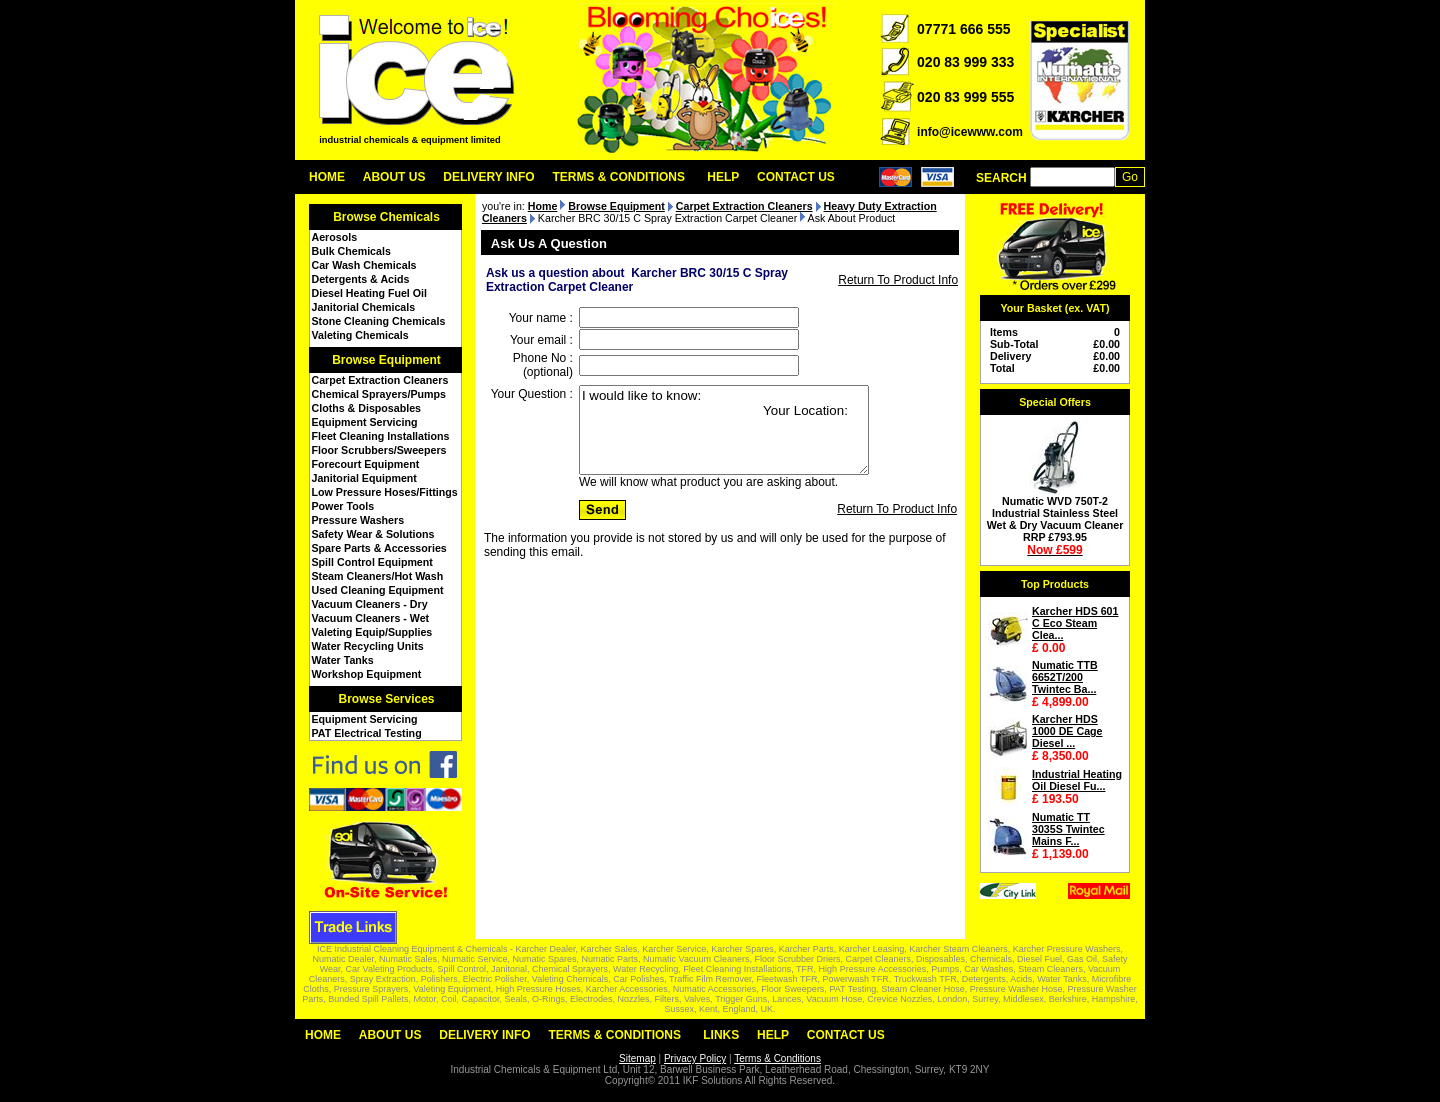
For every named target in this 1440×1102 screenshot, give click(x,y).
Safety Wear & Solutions (373, 534)
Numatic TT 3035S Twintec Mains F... (1068, 829)
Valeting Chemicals (360, 335)
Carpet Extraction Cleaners (380, 380)
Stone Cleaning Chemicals (379, 321)
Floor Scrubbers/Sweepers (379, 450)
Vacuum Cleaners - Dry (370, 604)
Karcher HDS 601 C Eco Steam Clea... (1075, 623)
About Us (394, 177)
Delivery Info (488, 177)
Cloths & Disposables (367, 408)
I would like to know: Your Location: (724, 430)
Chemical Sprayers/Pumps (379, 394)
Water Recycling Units (368, 646)
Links (721, 1035)
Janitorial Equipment (364, 478)
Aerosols (335, 237)
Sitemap (637, 1058)
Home (327, 177)
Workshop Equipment (367, 674)
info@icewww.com (970, 132)
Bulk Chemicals (351, 251)
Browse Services (386, 699)
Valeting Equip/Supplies (372, 632)
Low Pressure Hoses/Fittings (385, 492)
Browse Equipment (386, 360)
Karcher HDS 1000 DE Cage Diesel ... (1067, 731)
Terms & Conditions (618, 177)
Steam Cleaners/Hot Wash (378, 576)
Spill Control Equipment (372, 562)
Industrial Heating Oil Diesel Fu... (1077, 780)
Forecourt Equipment (366, 464)
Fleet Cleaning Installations (381, 436)
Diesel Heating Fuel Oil (369, 293)
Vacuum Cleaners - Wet (371, 618)
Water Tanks (343, 660)
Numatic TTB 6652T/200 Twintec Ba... (1065, 677)
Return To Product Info (898, 280)
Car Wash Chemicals (364, 265)
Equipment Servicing (365, 422)
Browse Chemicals (386, 217)
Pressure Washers (358, 520)
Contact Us (796, 177)
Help (723, 177)
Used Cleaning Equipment (378, 590)
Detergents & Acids (361, 279)
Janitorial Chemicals (364, 307)
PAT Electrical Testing (367, 733)
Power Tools (343, 506)
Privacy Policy (695, 1058)
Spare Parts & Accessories (379, 548)
